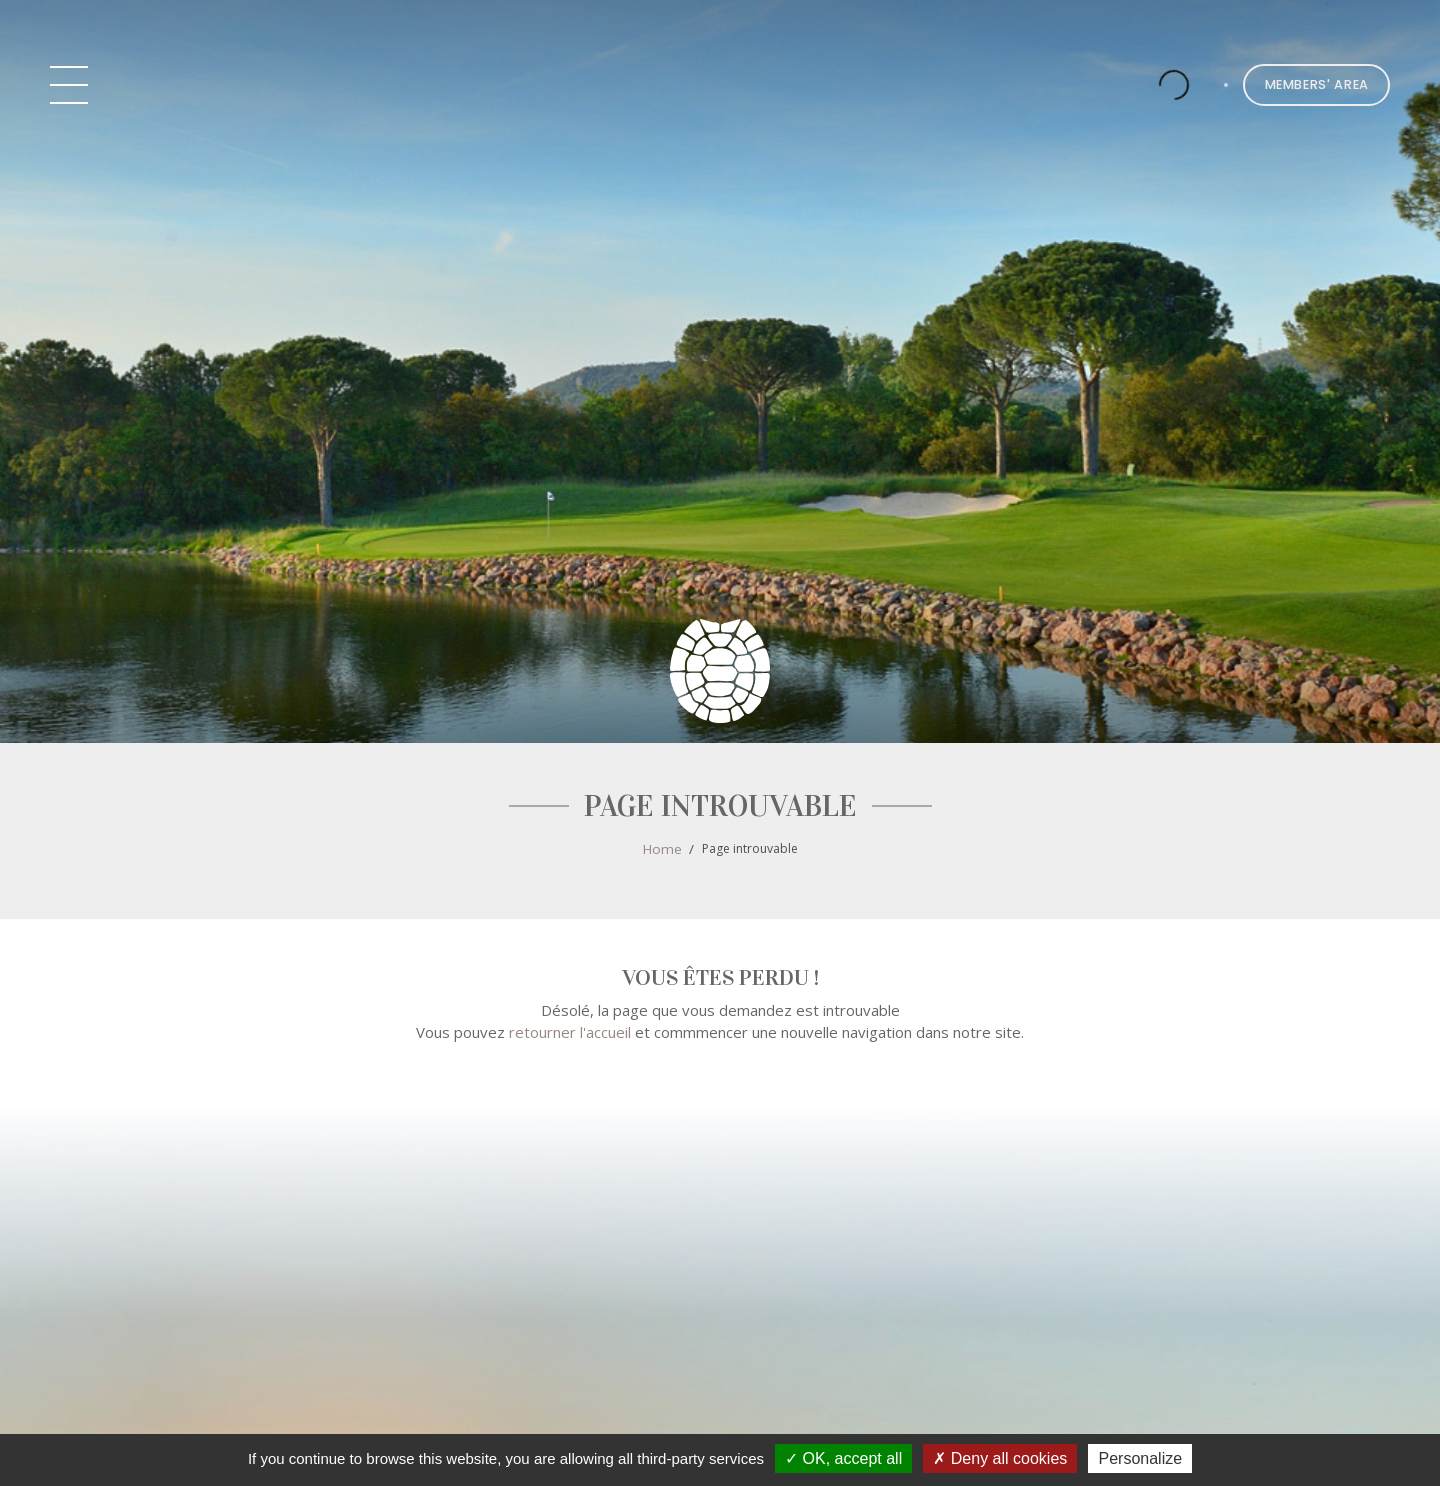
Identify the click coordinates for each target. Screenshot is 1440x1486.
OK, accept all (843, 1458)
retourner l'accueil (570, 1032)
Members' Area (1317, 84)
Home (662, 849)
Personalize (1140, 1458)
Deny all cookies (1000, 1458)
